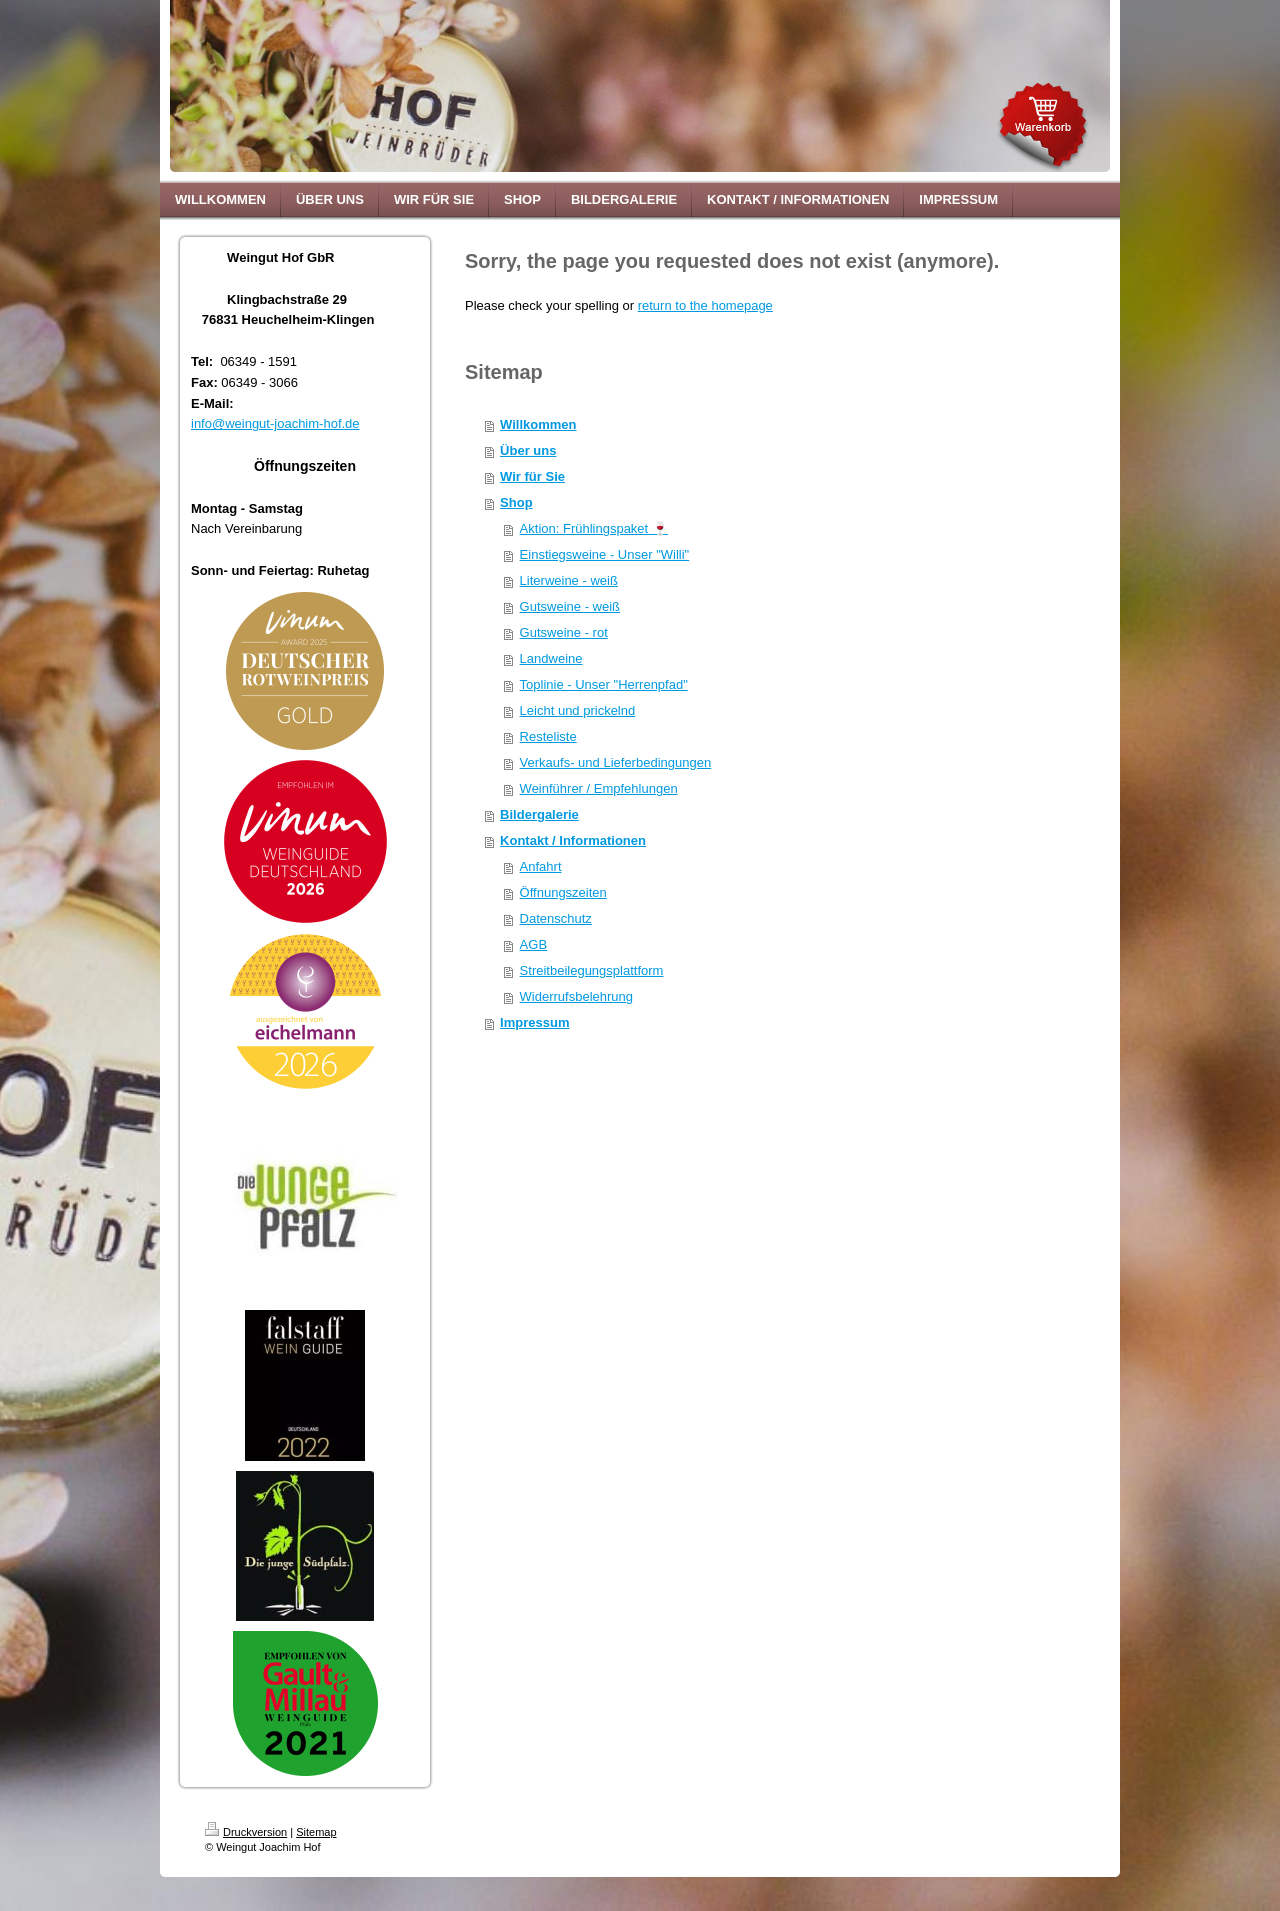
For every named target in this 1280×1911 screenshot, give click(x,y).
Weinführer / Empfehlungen (599, 788)
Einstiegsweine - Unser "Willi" (605, 554)
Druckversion (246, 1832)
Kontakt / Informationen (573, 840)
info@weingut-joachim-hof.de (275, 423)
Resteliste (548, 736)
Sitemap (316, 1832)
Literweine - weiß (569, 580)
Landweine (551, 658)
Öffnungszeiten (563, 892)
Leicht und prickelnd (578, 710)
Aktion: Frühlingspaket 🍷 (594, 528)
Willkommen (538, 424)
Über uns (528, 450)
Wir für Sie (532, 476)
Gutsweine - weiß (570, 606)
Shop (516, 502)
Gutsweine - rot (564, 632)
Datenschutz (556, 918)
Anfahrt (541, 866)
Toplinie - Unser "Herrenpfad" (604, 684)
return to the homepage (705, 305)
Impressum (534, 1022)
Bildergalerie (539, 814)
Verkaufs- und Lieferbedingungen (616, 762)
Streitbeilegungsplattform (592, 970)
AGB (533, 944)
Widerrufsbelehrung (576, 996)
